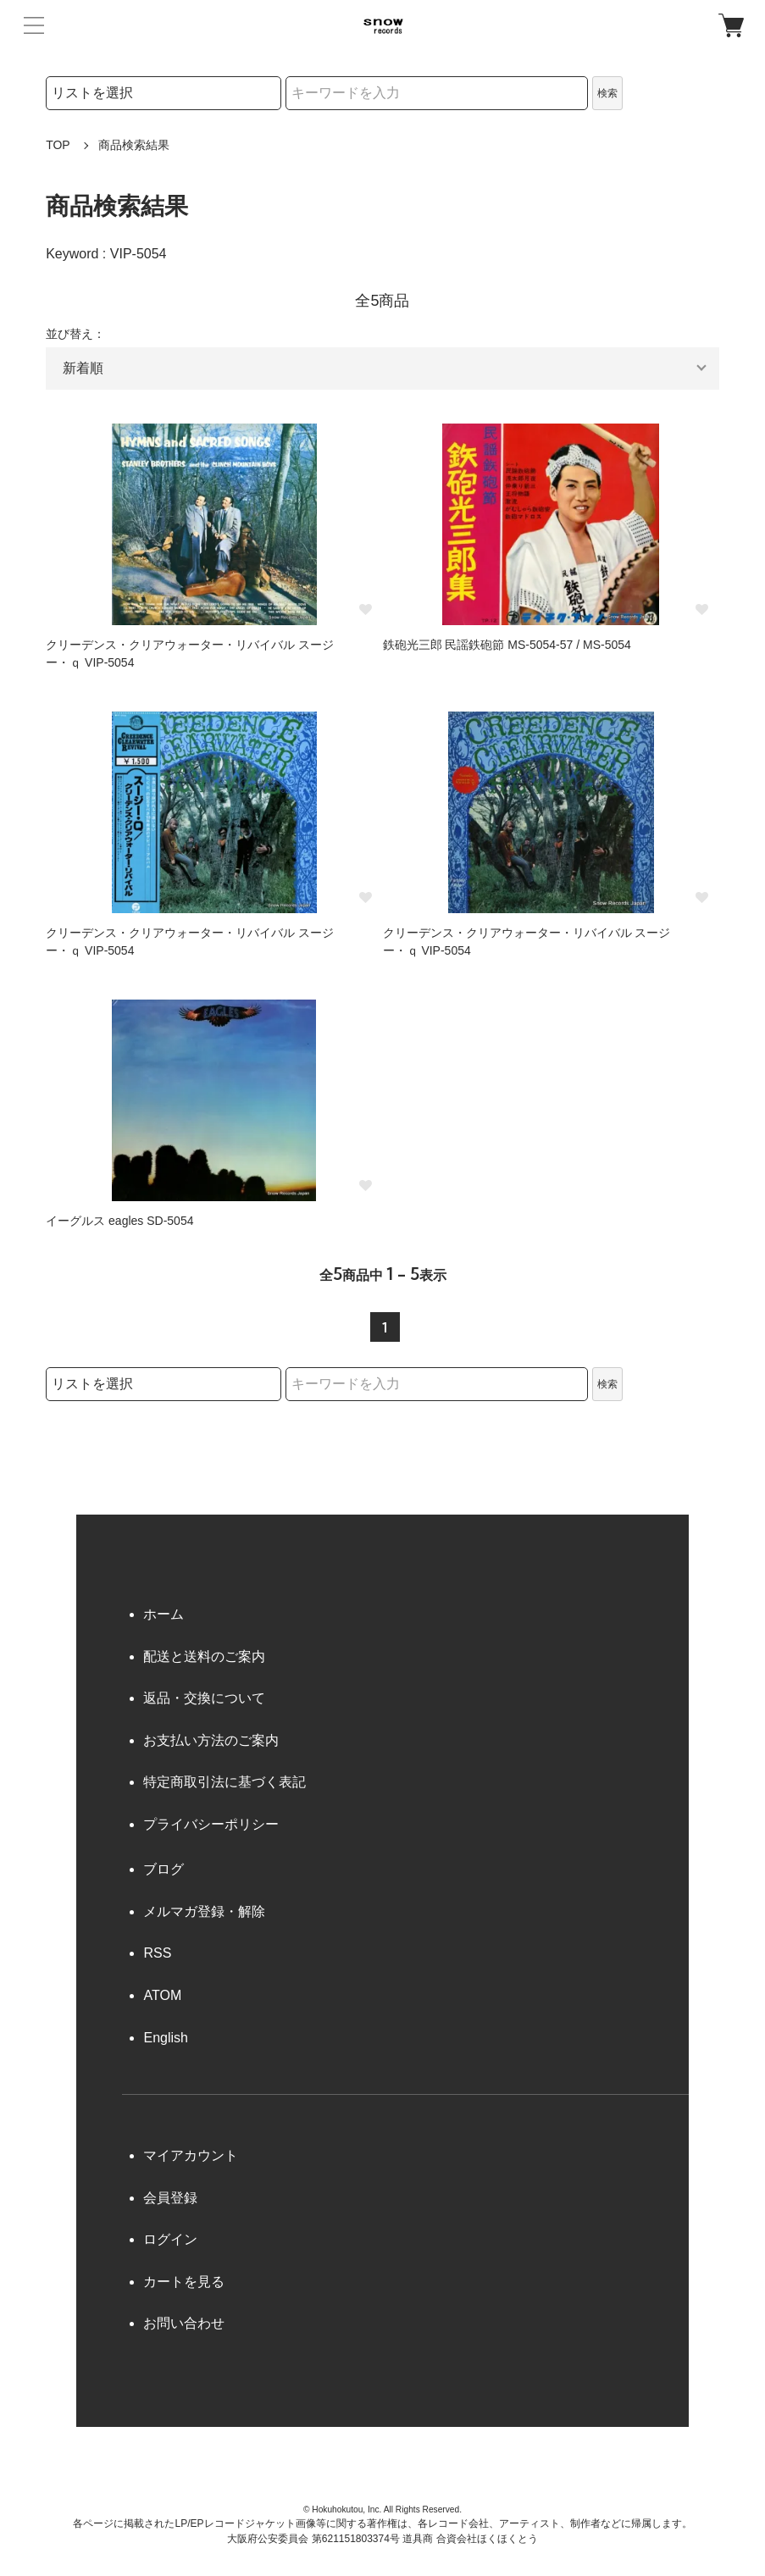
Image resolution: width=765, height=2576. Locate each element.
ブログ (163, 1869)
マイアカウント (190, 2155)
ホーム (163, 1614)
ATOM (162, 1995)
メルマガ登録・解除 (204, 1911)
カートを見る (184, 2281)
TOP (58, 145)
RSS (157, 1953)
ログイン (170, 2239)
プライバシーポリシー (211, 1824)
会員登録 (170, 2198)
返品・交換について (204, 1698)
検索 (607, 93)
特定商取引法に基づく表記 (224, 1782)
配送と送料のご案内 (204, 1656)
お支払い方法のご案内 (211, 1740)
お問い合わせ (184, 2323)
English (165, 2037)
